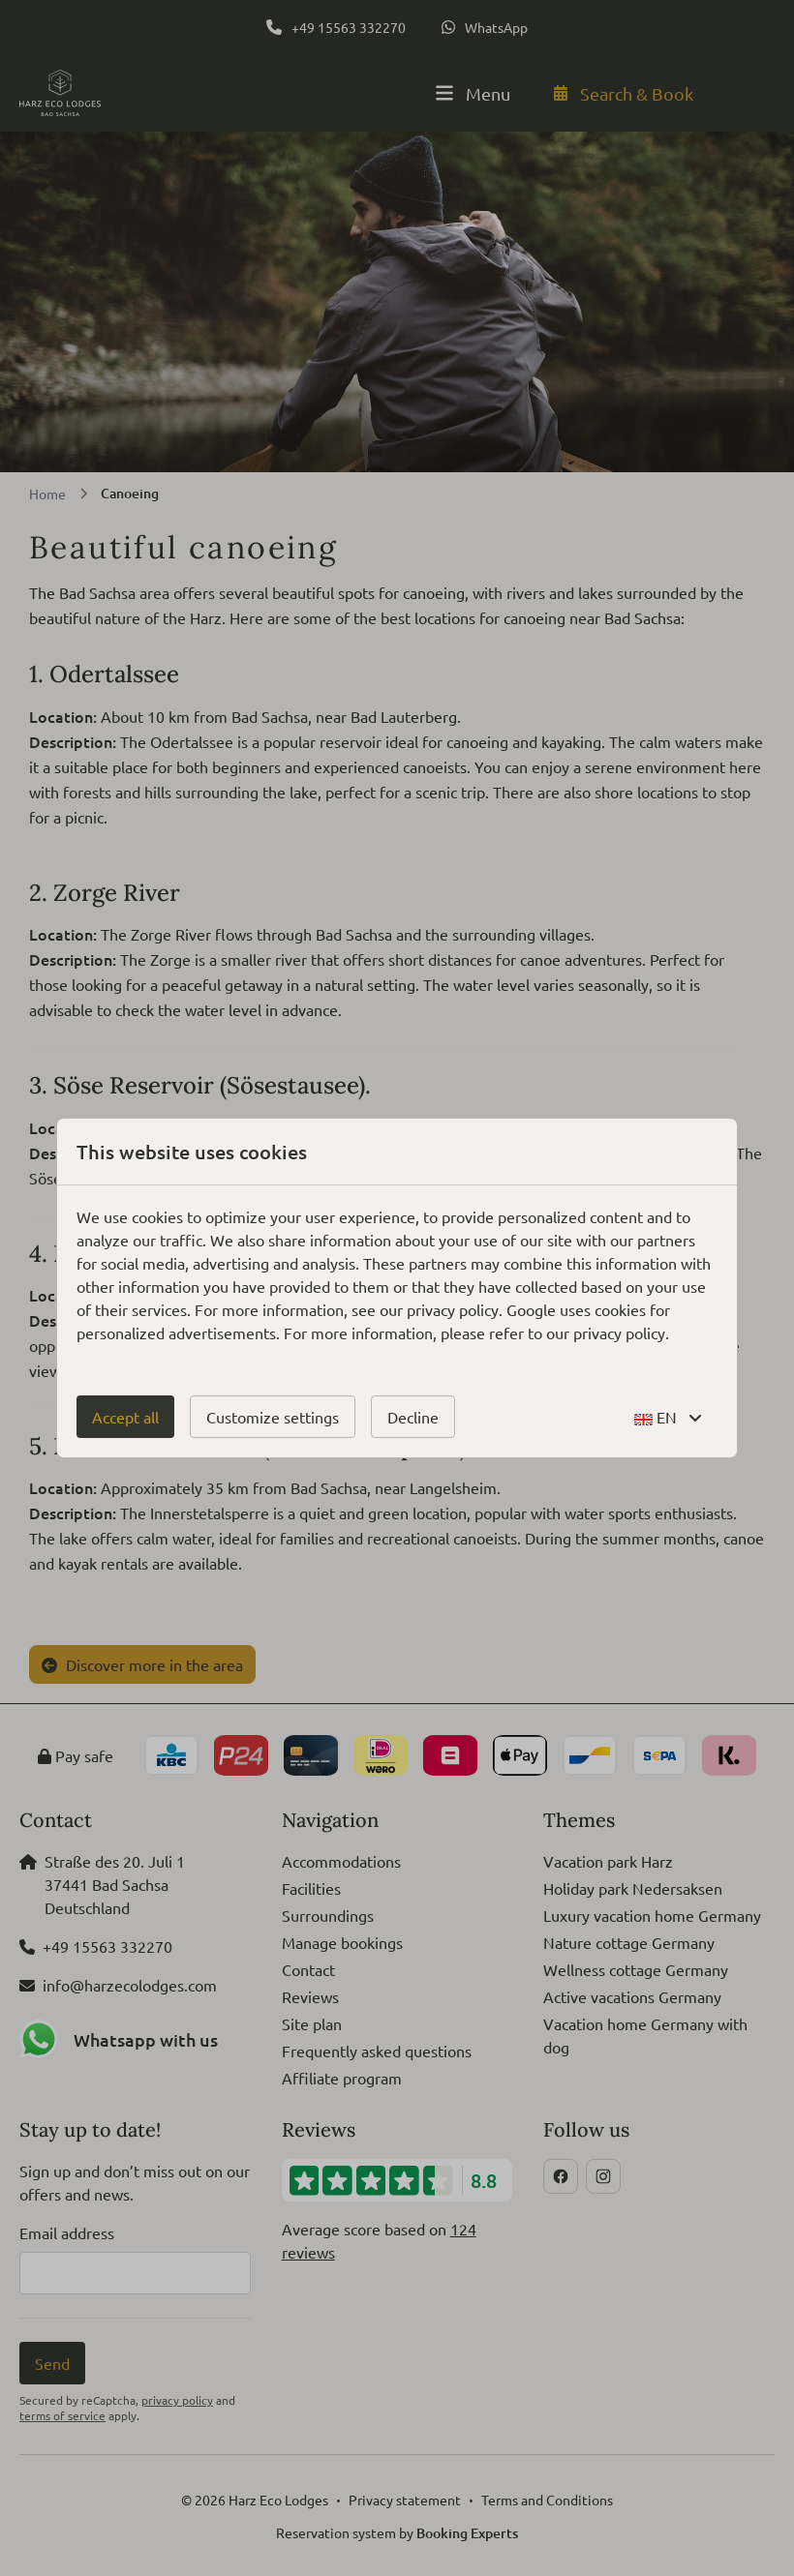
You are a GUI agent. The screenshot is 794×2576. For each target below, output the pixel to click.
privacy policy (453, 1309)
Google (531, 1309)
